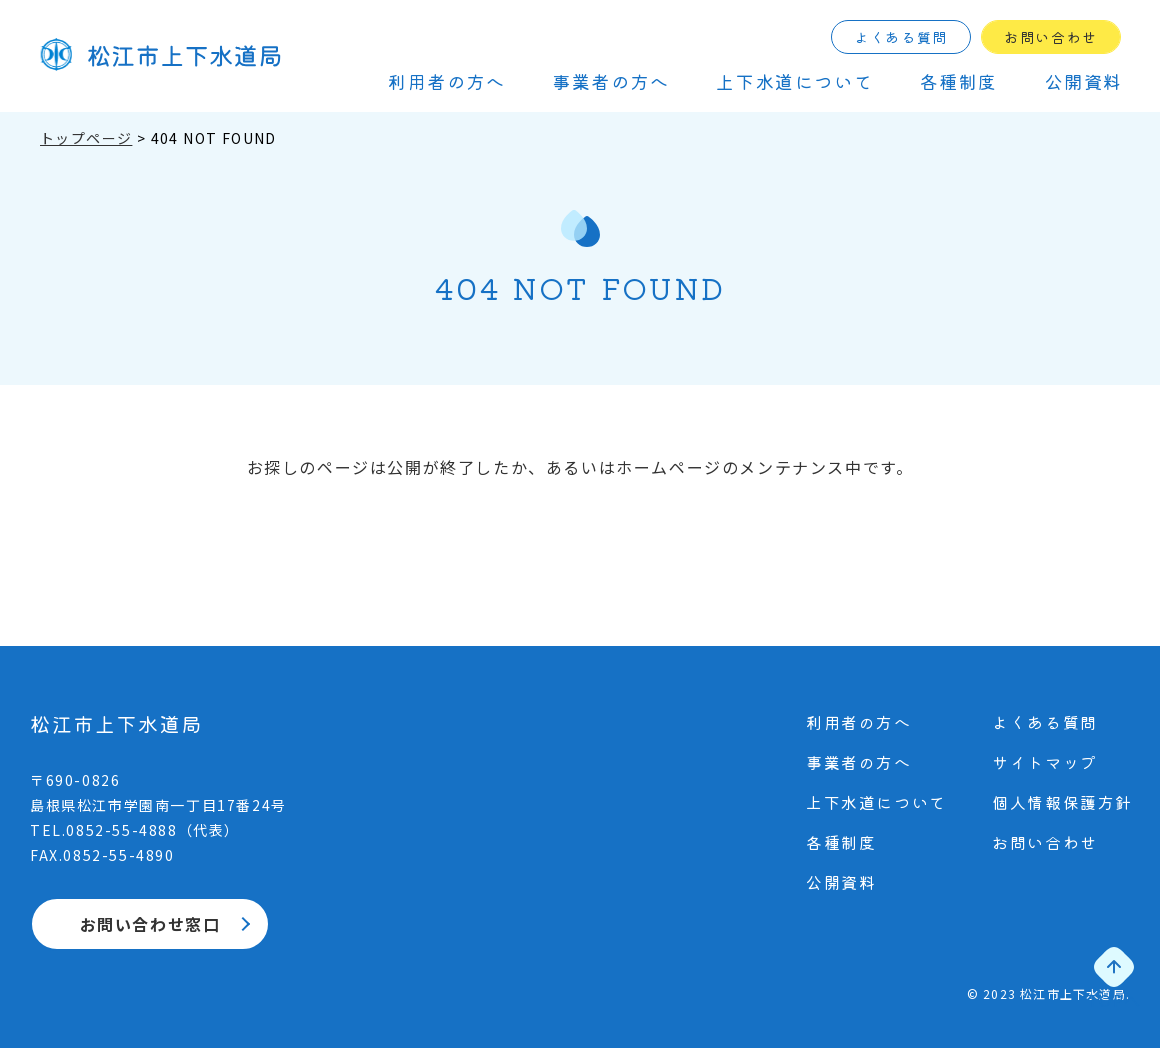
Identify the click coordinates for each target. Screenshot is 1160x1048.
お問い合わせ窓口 (150, 924)
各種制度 (959, 81)
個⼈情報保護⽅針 (1062, 802)
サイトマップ (1045, 762)
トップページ (86, 138)
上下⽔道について (794, 81)
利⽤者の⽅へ (447, 81)
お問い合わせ (1051, 37)
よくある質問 (901, 37)
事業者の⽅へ (611, 81)
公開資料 (1084, 81)
